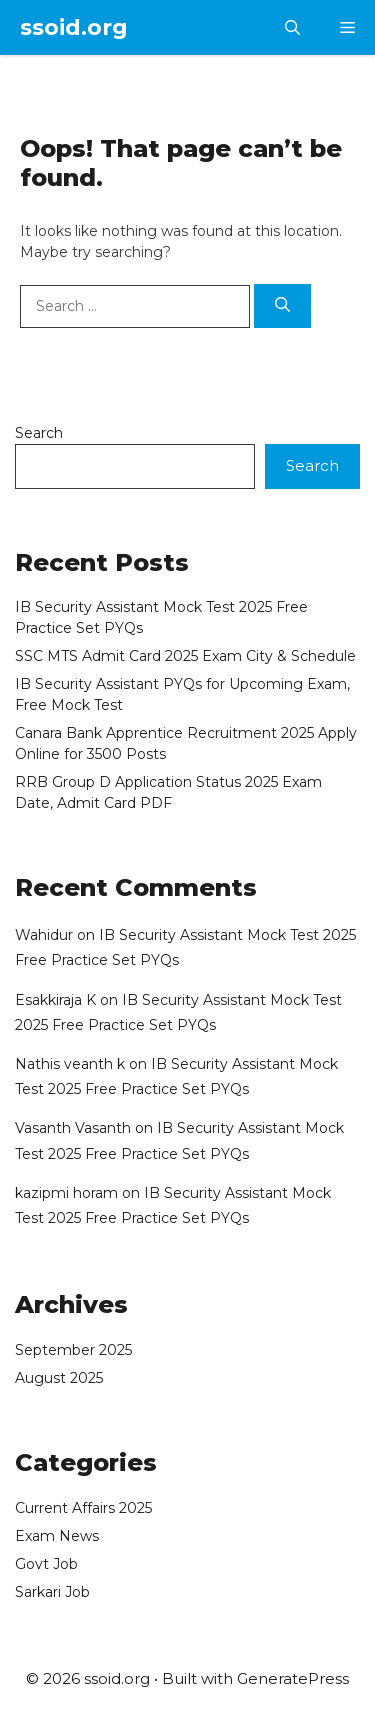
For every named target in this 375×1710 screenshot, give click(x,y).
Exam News (57, 1536)
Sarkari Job (52, 1592)
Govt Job (46, 1564)
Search (39, 433)
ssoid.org (74, 27)
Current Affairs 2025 (83, 1508)
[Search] (282, 306)
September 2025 (73, 1350)
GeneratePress (293, 1678)
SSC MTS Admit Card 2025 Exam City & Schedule (185, 656)
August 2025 (59, 1378)
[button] (292, 27)
